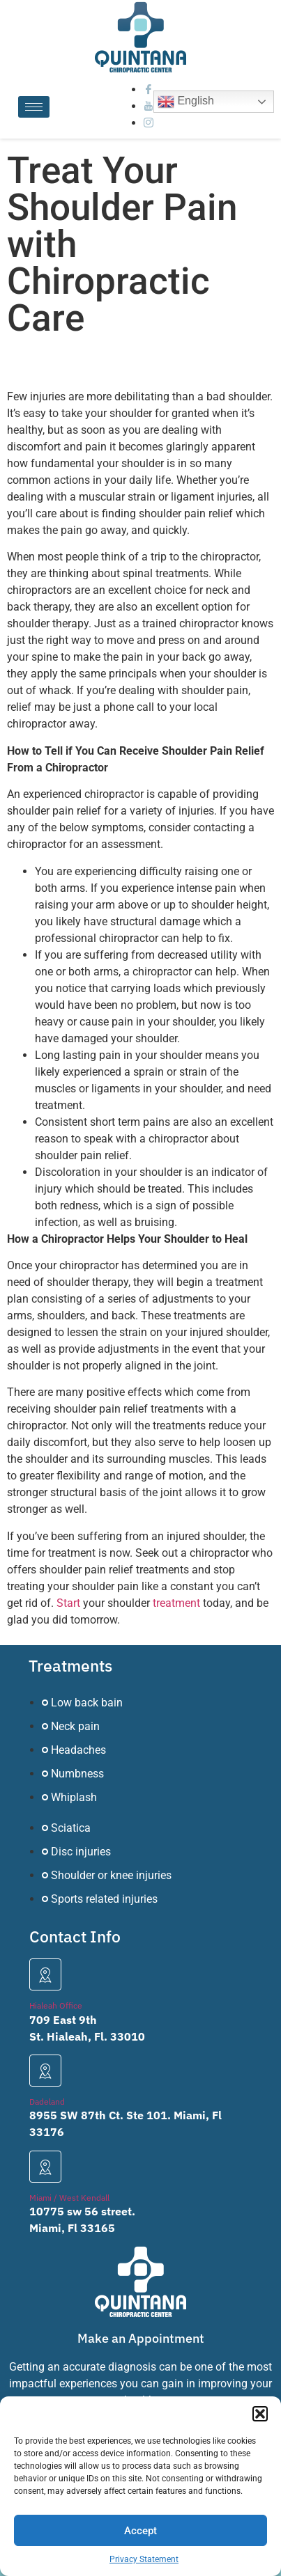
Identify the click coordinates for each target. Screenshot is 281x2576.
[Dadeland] (45, 2071)
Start (68, 1603)
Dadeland (47, 2101)
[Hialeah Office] (45, 1974)
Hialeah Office (55, 2005)
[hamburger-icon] (34, 107)
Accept (140, 2530)
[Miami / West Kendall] (45, 2167)
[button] (260, 2414)
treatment (176, 1603)
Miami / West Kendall (69, 2197)
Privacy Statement (144, 2559)
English (186, 101)
